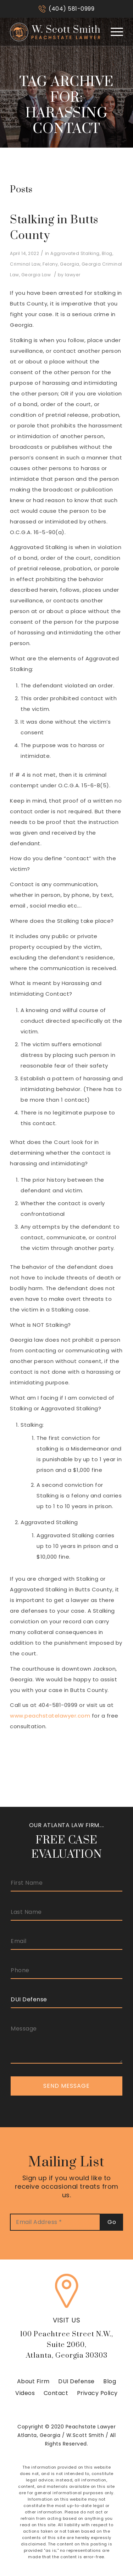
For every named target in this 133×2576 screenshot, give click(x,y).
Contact (56, 2393)
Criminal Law (25, 264)
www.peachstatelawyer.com (50, 1715)
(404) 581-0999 (71, 9)
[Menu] (113, 31)
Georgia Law (36, 275)
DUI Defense (76, 2381)
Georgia (69, 264)
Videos (25, 2393)
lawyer (73, 275)
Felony (50, 264)
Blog (107, 253)
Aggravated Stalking (75, 253)
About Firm (33, 2381)
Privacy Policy (97, 2393)
